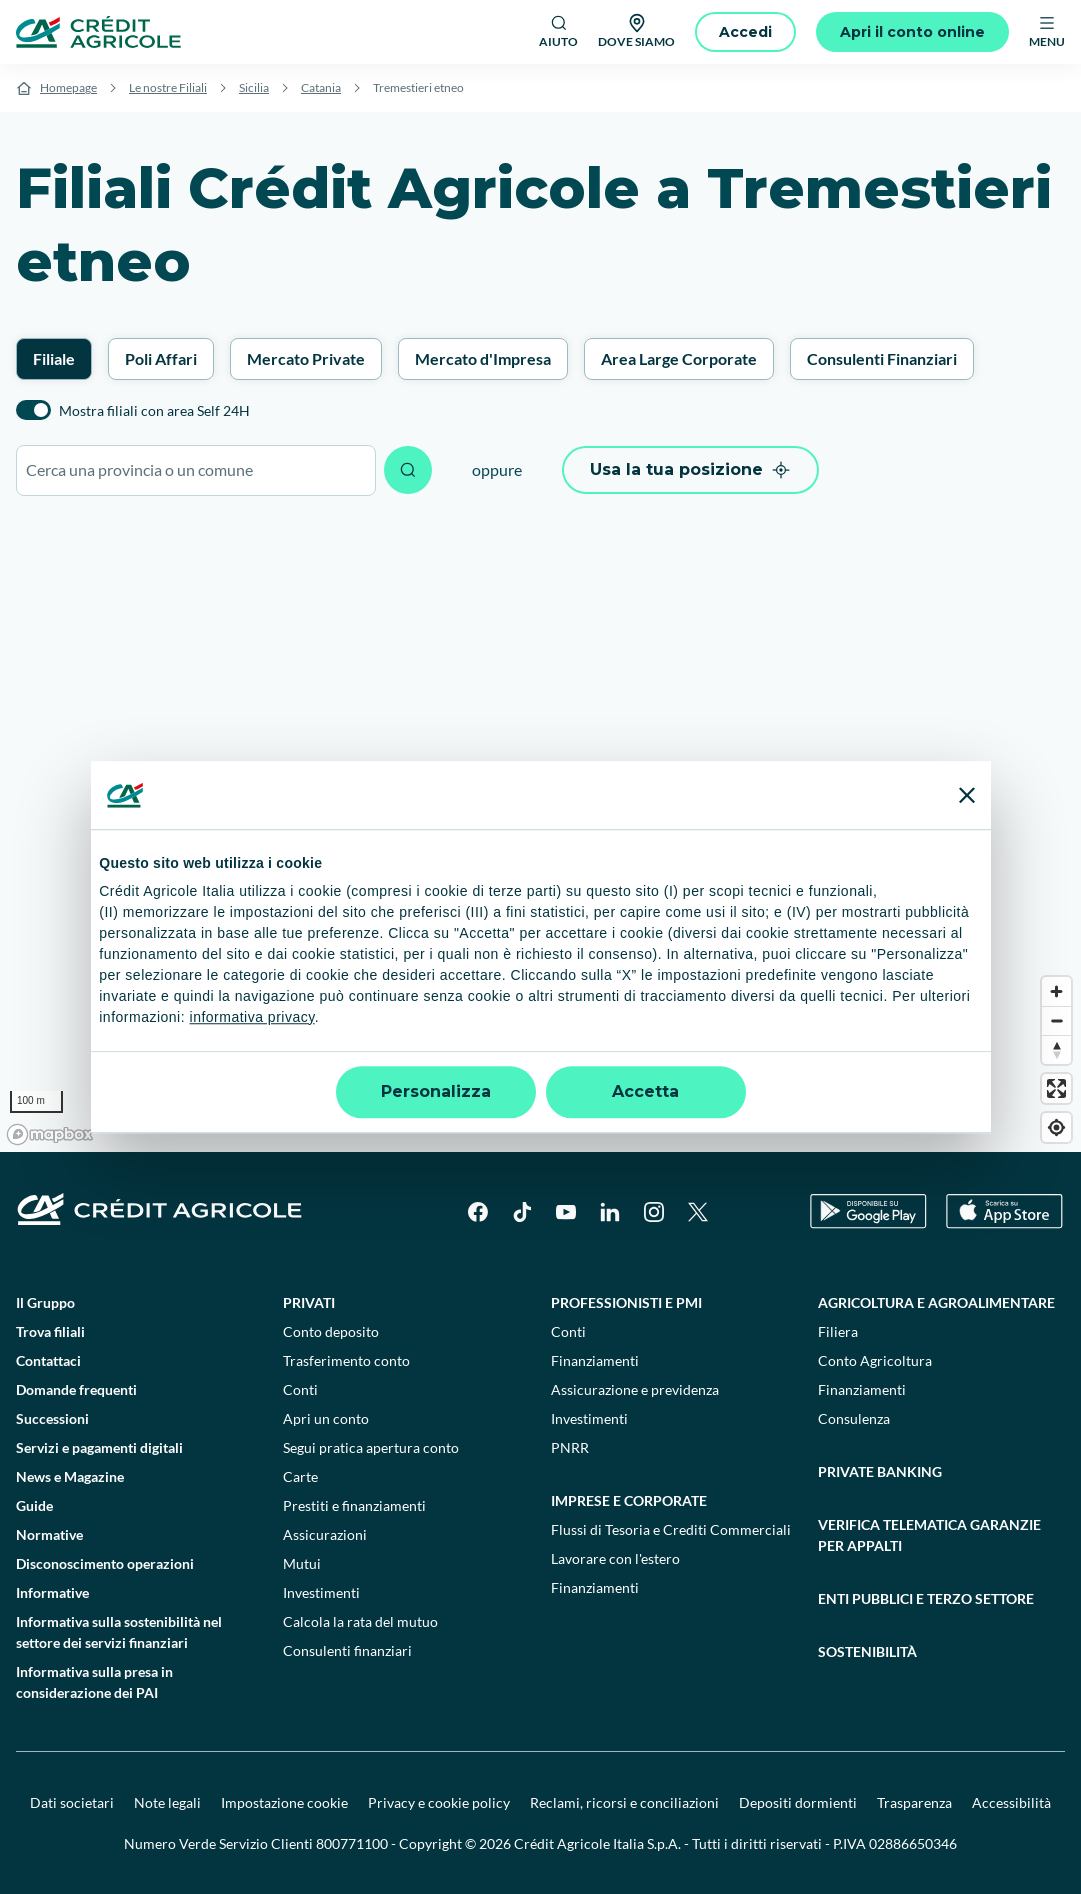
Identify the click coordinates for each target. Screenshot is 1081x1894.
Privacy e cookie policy (439, 1802)
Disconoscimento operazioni (105, 1563)
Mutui (302, 1563)
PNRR (570, 1447)
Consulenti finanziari (347, 1650)
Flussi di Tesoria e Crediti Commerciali (671, 1529)
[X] (698, 1212)
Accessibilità (1011, 1802)
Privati (309, 1302)
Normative (49, 1534)
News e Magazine (70, 1476)
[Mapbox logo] (50, 1134)
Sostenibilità (867, 1651)
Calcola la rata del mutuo (360, 1621)
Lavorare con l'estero (615, 1558)
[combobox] (196, 470)
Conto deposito (331, 1331)
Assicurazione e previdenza (635, 1389)
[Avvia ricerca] (408, 470)
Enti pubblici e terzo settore (926, 1598)
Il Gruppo (45, 1302)
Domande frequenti (76, 1389)
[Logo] (98, 32)
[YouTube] (566, 1212)
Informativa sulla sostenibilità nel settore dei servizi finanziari (119, 1632)
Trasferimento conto (346, 1360)
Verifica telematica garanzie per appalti (929, 1535)
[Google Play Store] (868, 1211)
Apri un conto (326, 1418)
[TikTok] (522, 1212)
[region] (540, 834)
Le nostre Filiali (168, 87)
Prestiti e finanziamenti (354, 1505)
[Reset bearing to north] (1056, 1049)
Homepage (68, 87)
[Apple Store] (1004, 1211)
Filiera (838, 1331)
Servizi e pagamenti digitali (99, 1447)
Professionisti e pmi (626, 1302)
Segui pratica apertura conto (371, 1447)
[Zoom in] (1056, 991)
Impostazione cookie (284, 1802)
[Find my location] (1056, 1127)
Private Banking (880, 1471)
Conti (300, 1389)
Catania (321, 87)
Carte (300, 1476)
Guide (34, 1505)
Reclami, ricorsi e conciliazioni (624, 1802)
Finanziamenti (595, 1360)
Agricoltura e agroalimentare (936, 1302)
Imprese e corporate (629, 1500)
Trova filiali (50, 1331)
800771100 (352, 1843)
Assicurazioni (325, 1534)
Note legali (167, 1802)
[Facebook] (478, 1212)
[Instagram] (654, 1212)
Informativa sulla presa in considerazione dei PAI (94, 1682)
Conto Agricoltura (875, 1360)
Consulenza (854, 1418)
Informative (52, 1592)
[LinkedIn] (610, 1212)
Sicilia (254, 87)
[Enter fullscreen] (1056, 1088)
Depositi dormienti (798, 1802)
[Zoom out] (1056, 1020)
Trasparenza (914, 1802)
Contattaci (48, 1360)
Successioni (52, 1418)
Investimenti (321, 1592)
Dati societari (72, 1802)
